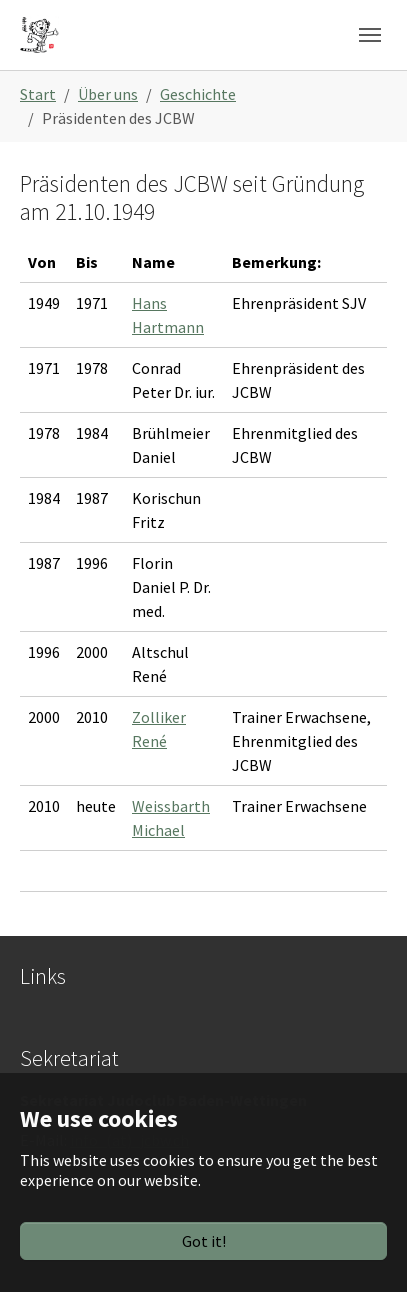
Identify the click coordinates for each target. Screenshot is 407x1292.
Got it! (204, 1241)
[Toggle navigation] (370, 35)
